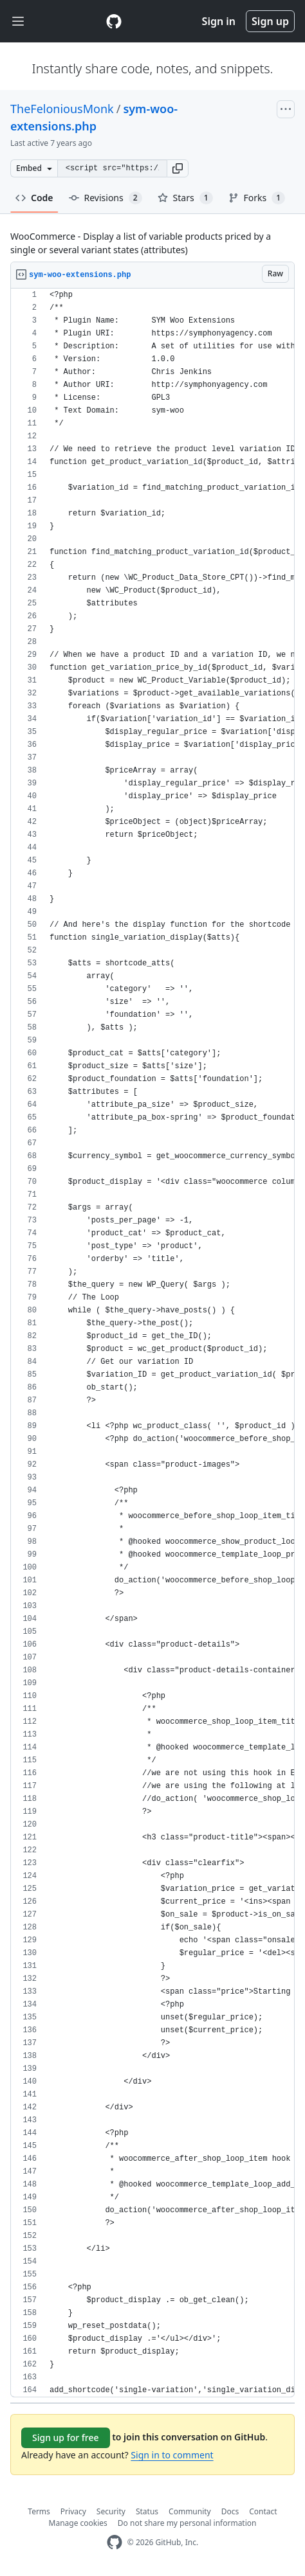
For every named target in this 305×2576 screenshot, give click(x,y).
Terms (39, 2511)
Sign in (219, 21)
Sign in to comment (172, 2455)
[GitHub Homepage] (114, 2542)
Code (34, 198)
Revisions (105, 198)
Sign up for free (65, 2437)
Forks (257, 198)
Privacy (73, 2511)
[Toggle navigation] (18, 21)
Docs (230, 2511)
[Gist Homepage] (114, 21)
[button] (178, 168)
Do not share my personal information (187, 2523)
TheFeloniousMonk (62, 108)
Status (147, 2511)
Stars (185, 198)
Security (111, 2511)
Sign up (270, 21)
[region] (152, 1343)
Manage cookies (78, 2523)
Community (190, 2511)
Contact (263, 2511)
